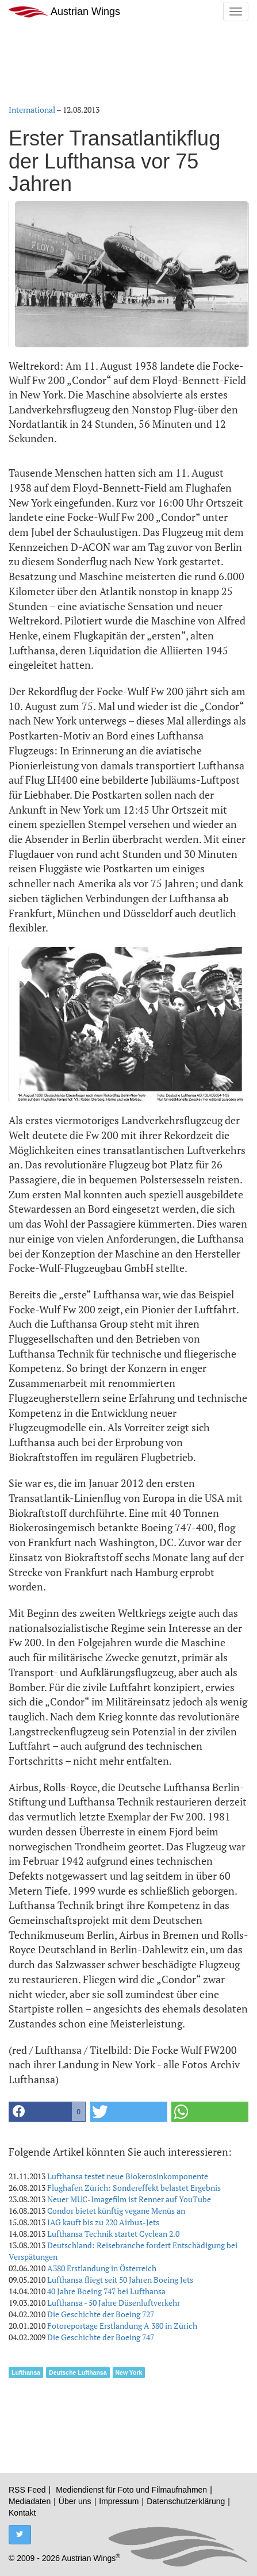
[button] (47, 2112)
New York (129, 2372)
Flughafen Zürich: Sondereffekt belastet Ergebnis (134, 2187)
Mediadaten (30, 2501)
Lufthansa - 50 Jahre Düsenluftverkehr (113, 2302)
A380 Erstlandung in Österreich (101, 2268)
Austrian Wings (64, 12)
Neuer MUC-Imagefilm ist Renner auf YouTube (129, 2199)
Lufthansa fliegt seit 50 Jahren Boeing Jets (120, 2279)
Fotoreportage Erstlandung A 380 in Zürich (122, 2325)
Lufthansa (25, 2372)
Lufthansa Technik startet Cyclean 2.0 (113, 2233)
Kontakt (22, 2512)
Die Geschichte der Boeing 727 (100, 2314)
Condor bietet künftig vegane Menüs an (116, 2210)
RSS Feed (27, 2489)
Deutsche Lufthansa (77, 2372)
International (32, 109)
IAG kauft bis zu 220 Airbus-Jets (103, 2222)
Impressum (119, 2501)
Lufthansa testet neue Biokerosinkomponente (127, 2176)
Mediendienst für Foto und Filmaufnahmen (131, 2489)
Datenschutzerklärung (186, 2501)
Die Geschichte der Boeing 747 (100, 2337)
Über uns (75, 2501)
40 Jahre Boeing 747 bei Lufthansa (106, 2291)
